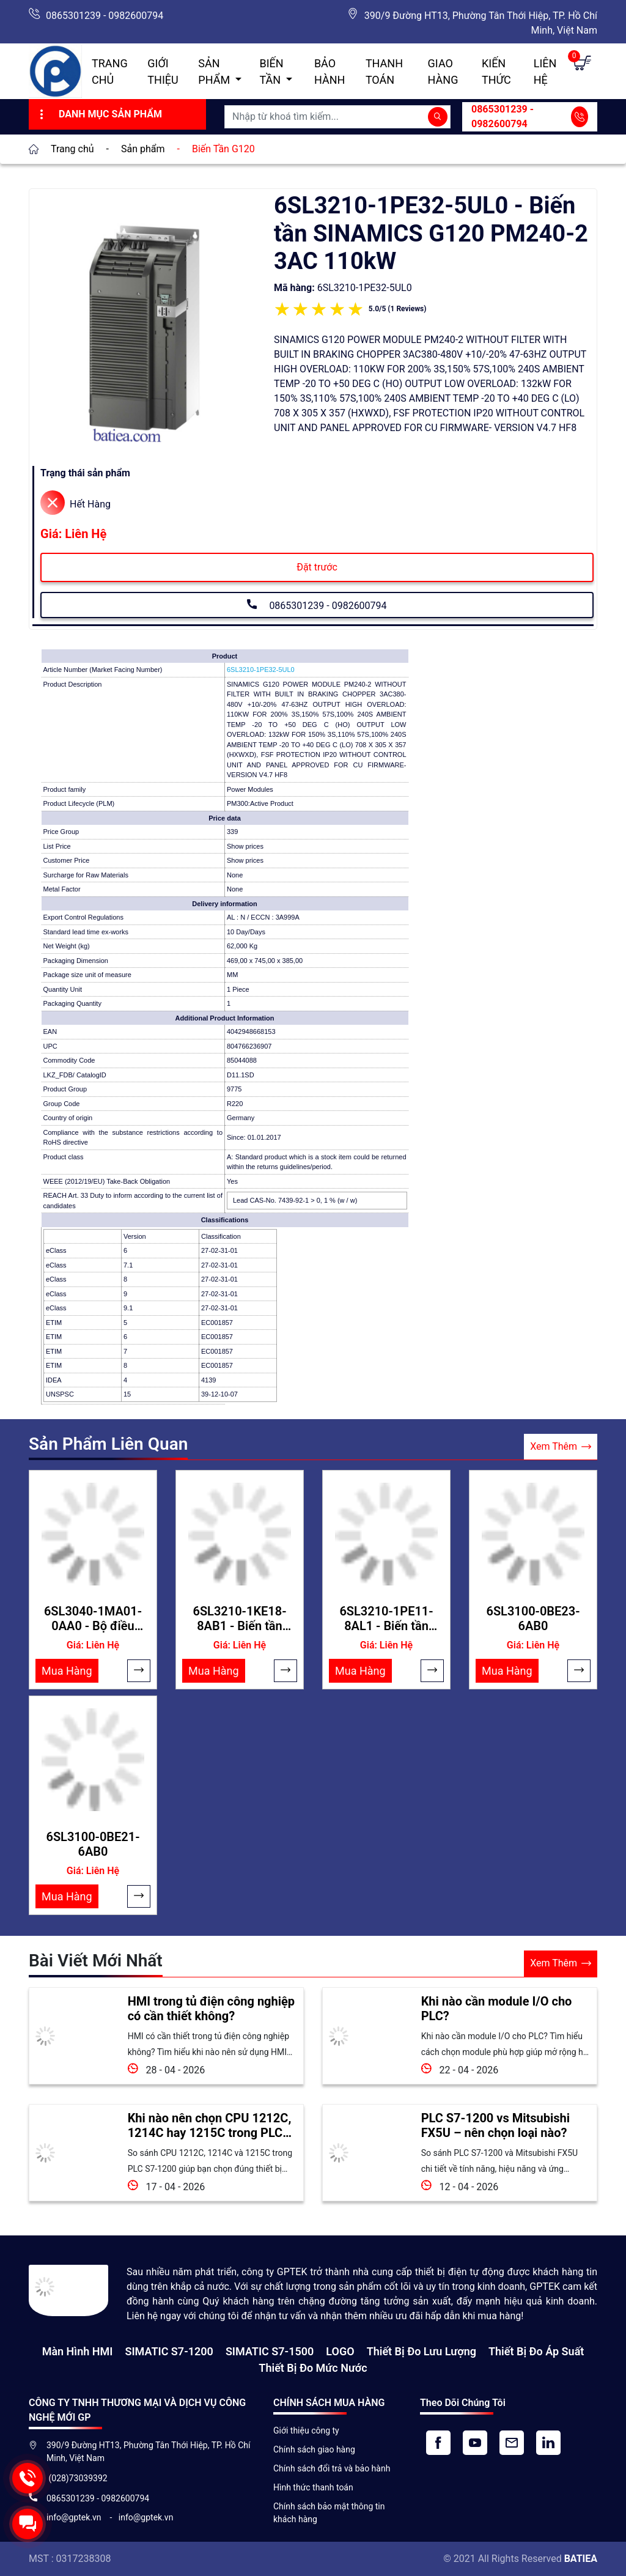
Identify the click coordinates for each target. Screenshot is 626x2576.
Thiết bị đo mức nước (313, 2367)
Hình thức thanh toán (313, 2487)
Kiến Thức (496, 71)
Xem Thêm (560, 1447)
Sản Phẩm (215, 71)
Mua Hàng (67, 1670)
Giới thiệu (162, 71)
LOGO (340, 2351)
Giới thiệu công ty (306, 2430)
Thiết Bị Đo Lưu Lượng (421, 2351)
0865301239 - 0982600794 (104, 15)
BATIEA (580, 2558)
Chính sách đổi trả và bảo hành (331, 2468)
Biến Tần (272, 71)
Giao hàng (443, 71)
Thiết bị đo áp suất (536, 2351)
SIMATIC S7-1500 (270, 2351)
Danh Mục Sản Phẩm (99, 114)
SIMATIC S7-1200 (169, 2351)
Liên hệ (545, 71)
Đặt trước (316, 567)
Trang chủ (110, 71)
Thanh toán (384, 71)
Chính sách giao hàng (314, 2449)
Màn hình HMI (77, 2351)
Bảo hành (329, 71)
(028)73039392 (77, 2478)
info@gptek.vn (74, 2517)
